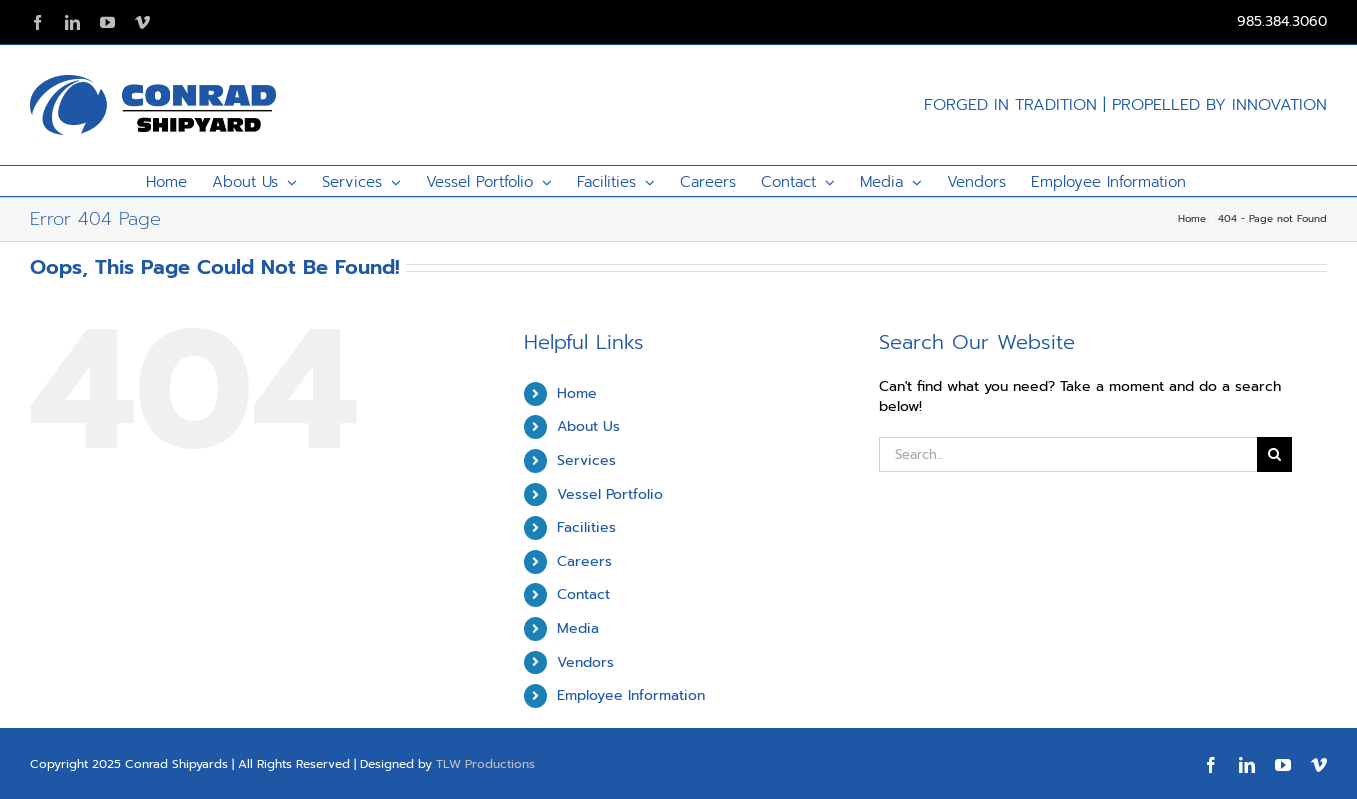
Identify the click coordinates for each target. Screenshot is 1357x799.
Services (586, 460)
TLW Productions (485, 764)
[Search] (1274, 454)
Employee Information (631, 695)
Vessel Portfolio (610, 494)
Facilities (586, 527)
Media (578, 628)
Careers (584, 561)
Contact (583, 594)
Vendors (585, 662)
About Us (588, 426)
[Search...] (1067, 454)
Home (577, 393)
